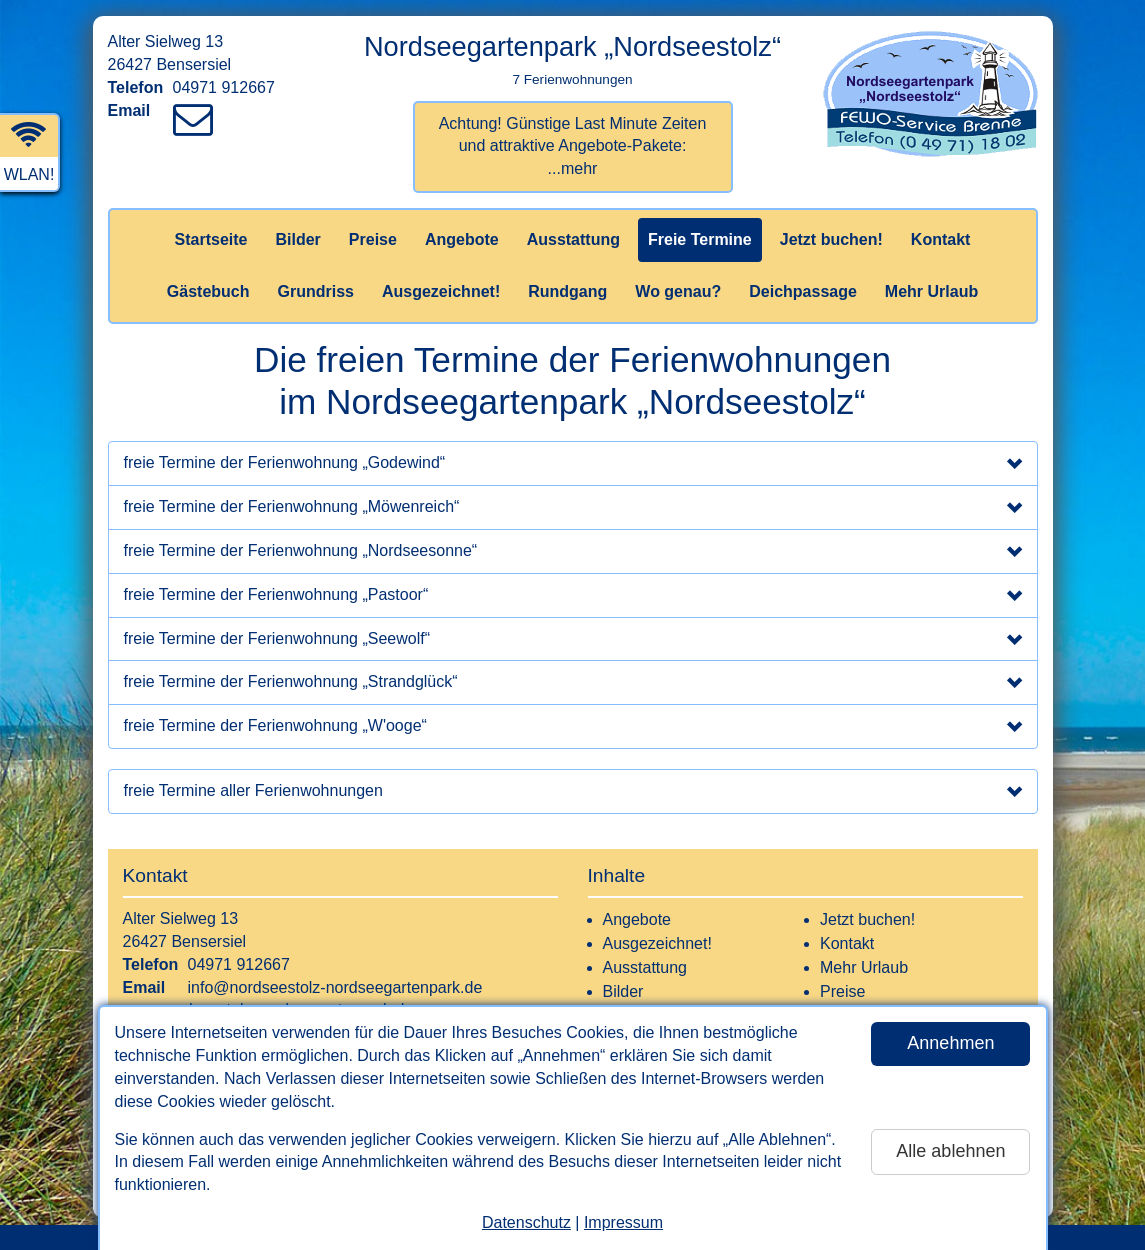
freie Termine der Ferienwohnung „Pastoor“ (573, 597)
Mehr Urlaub (931, 291)
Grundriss (316, 291)
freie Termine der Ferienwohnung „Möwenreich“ (573, 509)
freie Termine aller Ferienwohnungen (573, 793)
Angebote (462, 239)
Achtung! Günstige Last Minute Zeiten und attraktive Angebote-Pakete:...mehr (573, 146)
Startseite (211, 239)
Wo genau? (678, 291)
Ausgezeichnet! (441, 291)
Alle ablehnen (950, 1151)
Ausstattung (573, 239)
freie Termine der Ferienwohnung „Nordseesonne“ (573, 553)
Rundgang (567, 291)
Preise (373, 239)
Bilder (297, 239)
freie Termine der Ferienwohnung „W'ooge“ (573, 728)
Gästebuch (208, 291)
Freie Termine (700, 239)
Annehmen (950, 1043)
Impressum (623, 1222)
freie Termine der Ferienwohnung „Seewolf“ (573, 641)
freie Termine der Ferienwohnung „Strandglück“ (573, 684)
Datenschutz (526, 1222)
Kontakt (941, 239)
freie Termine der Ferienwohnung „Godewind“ (573, 465)
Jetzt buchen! (831, 239)
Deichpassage (803, 291)
